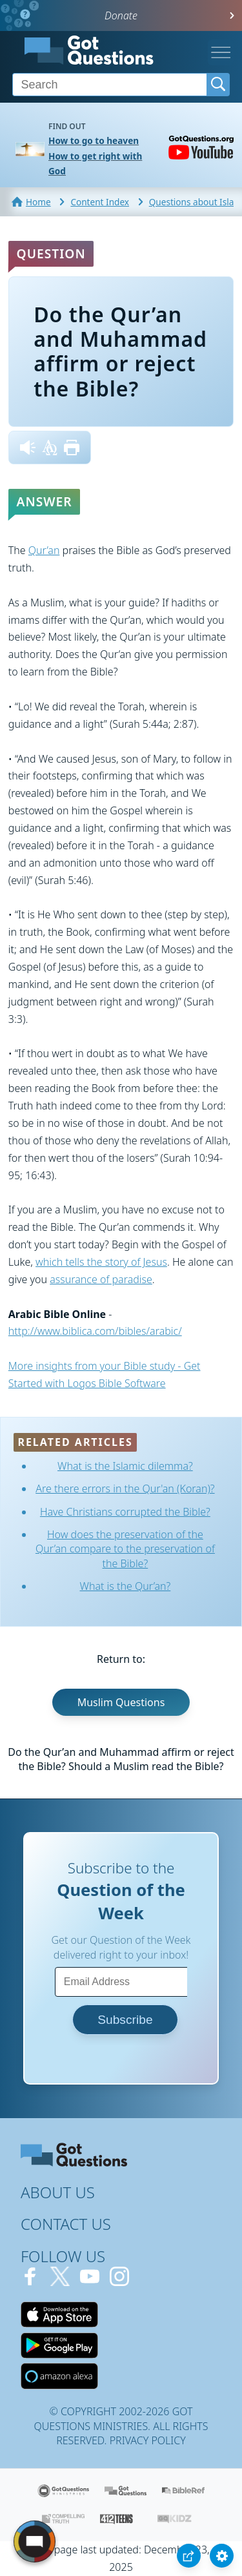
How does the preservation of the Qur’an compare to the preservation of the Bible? (125, 1549)
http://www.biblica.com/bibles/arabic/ (95, 1331)
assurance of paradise (101, 1279)
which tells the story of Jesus (101, 1262)
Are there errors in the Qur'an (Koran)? (124, 1488)
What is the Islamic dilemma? (125, 1466)
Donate (121, 15)
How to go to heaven (93, 140)
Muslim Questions (121, 1702)
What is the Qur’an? (125, 1586)
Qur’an (44, 550)
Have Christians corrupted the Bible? (125, 1512)
